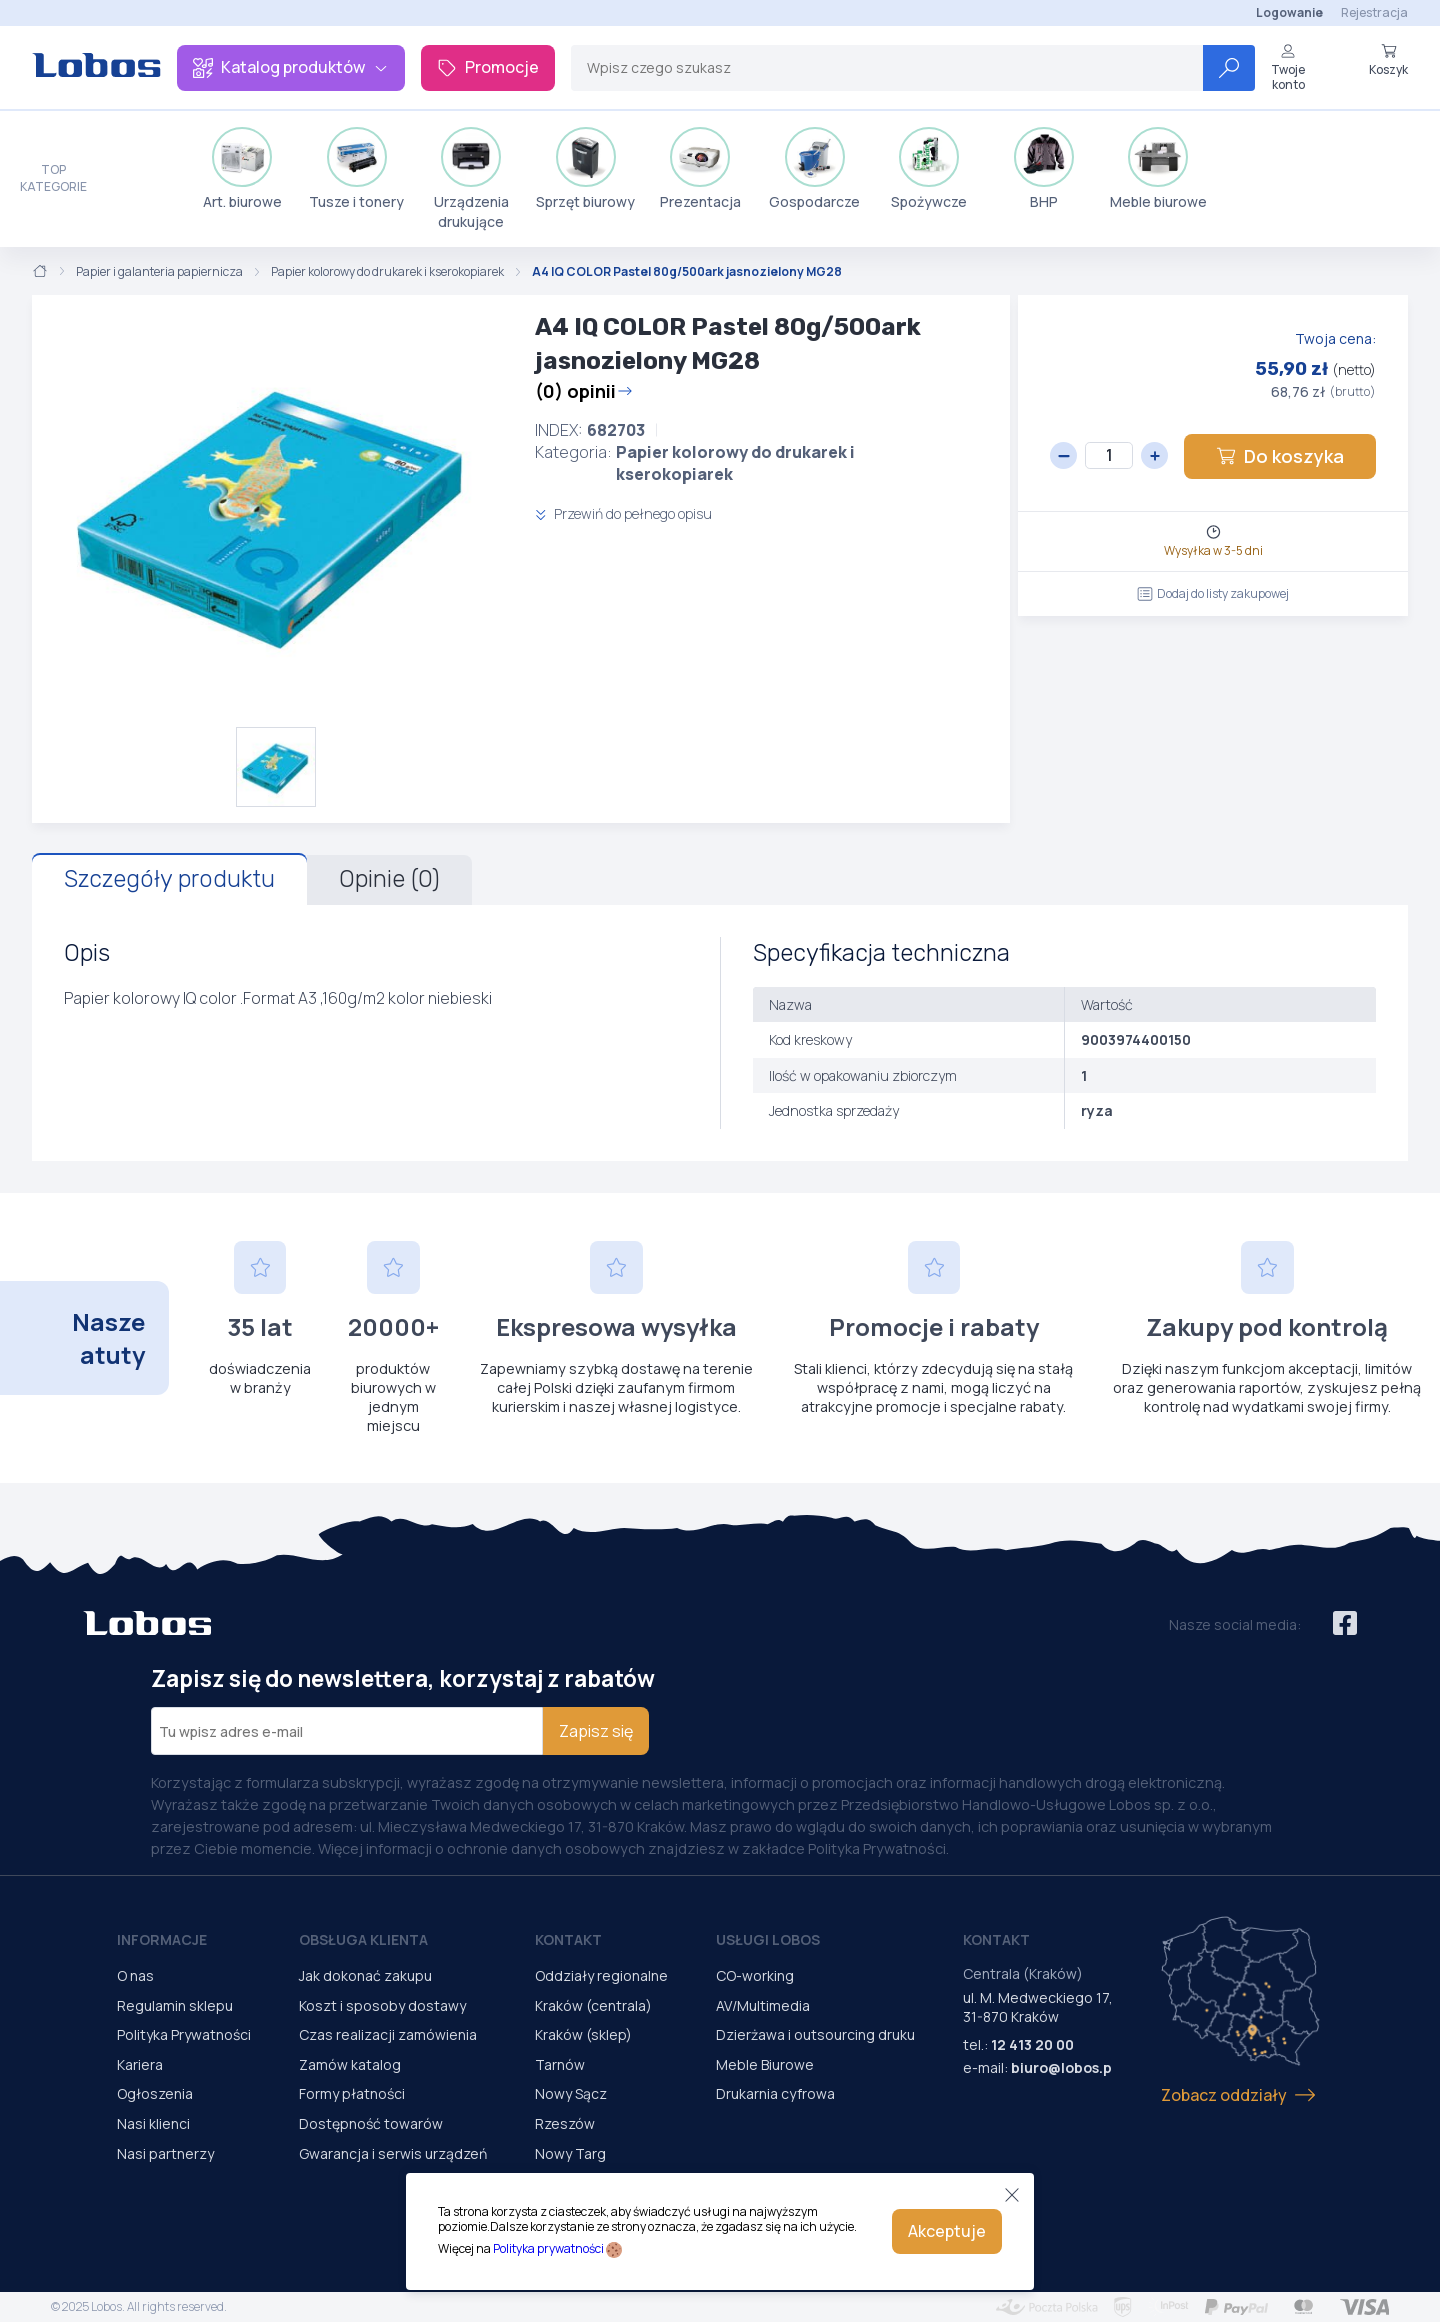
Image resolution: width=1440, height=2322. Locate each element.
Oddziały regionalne (601, 1975)
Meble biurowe (1158, 169)
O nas (135, 1975)
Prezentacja (700, 169)
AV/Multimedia (763, 2005)
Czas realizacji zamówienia (388, 2034)
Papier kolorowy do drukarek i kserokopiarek (387, 272)
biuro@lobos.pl (1063, 2067)
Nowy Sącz (571, 2093)
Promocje (488, 67)
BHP (1044, 169)
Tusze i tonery (356, 169)
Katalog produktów (291, 67)
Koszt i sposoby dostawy (382, 2005)
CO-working (755, 1975)
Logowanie (1289, 12)
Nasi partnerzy (165, 2153)
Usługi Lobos (768, 1939)
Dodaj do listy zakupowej (1213, 593)
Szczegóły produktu (169, 879)
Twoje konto (1288, 67)
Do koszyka (1280, 456)
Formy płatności (352, 2093)
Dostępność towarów (371, 2123)
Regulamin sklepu (175, 2005)
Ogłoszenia (155, 2093)
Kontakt (568, 1939)
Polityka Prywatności (184, 2034)
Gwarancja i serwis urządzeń (393, 2153)
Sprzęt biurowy (585, 169)
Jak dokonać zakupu (365, 1975)
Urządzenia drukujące (471, 179)
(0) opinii (584, 391)
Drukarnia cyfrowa (775, 2093)
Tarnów (560, 2064)
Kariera (140, 2064)
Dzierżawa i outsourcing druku (815, 2034)
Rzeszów (565, 2123)
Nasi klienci (153, 2123)
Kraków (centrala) (593, 2005)
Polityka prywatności (548, 2248)
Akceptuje (947, 2231)
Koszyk (1388, 60)
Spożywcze (929, 169)
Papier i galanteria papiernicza (159, 272)
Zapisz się (596, 1731)
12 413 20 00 (1032, 2044)
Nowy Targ (570, 2153)
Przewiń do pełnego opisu (623, 513)
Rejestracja (1374, 12)
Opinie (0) (389, 879)
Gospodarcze (814, 169)
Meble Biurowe (765, 2064)
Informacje (162, 1939)
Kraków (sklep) (583, 2034)
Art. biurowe (242, 169)
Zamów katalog (350, 2064)
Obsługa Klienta (363, 1939)
